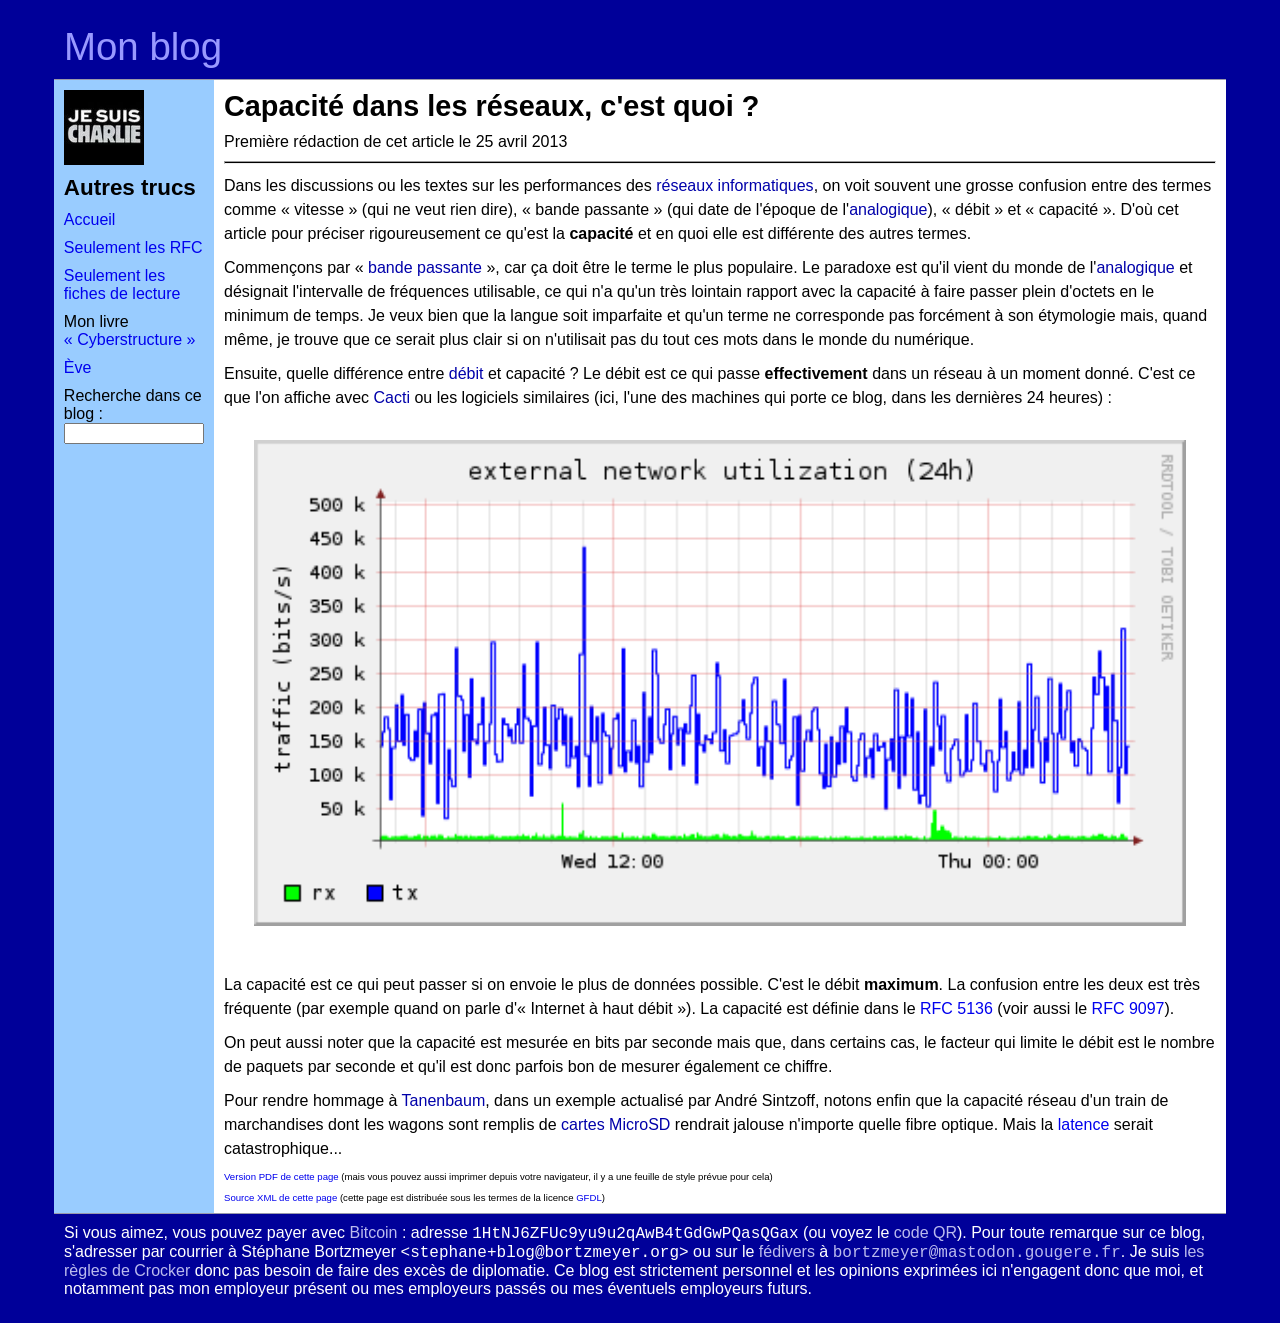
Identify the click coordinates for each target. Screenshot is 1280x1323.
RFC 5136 (956, 1008)
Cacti (392, 397)
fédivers (787, 1251)
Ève (78, 367)
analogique (888, 209)
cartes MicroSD (615, 1124)
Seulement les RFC (133, 247)
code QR (925, 1232)
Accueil (90, 219)
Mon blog (143, 46)
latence (1084, 1124)
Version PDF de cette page (281, 1176)
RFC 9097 (1128, 1008)
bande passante (425, 267)
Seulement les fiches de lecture (122, 284)
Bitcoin (373, 1232)
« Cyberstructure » (130, 339)
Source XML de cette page (280, 1197)
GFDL (589, 1197)
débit (466, 373)
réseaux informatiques (734, 185)
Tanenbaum (444, 1100)
